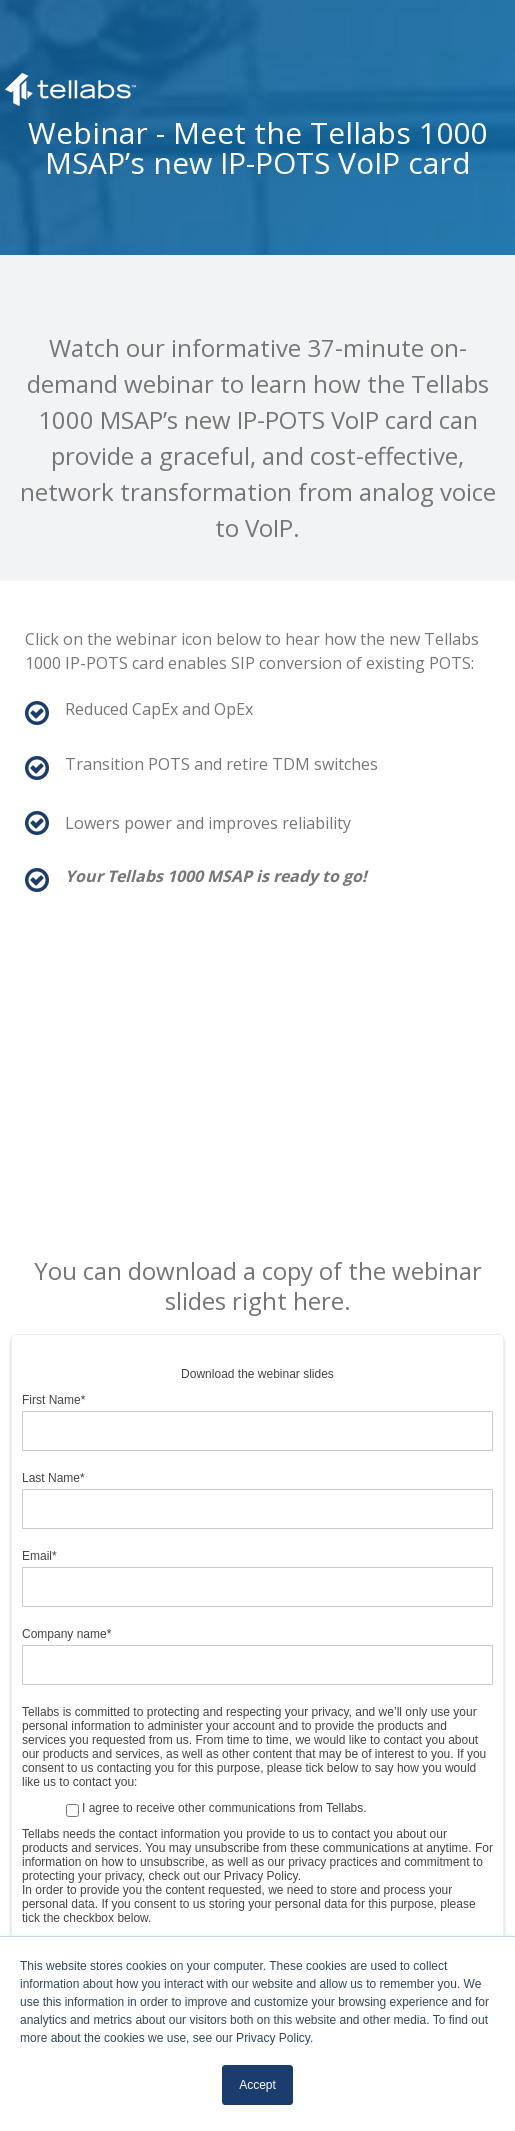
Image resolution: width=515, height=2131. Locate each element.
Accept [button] (257, 2085)
